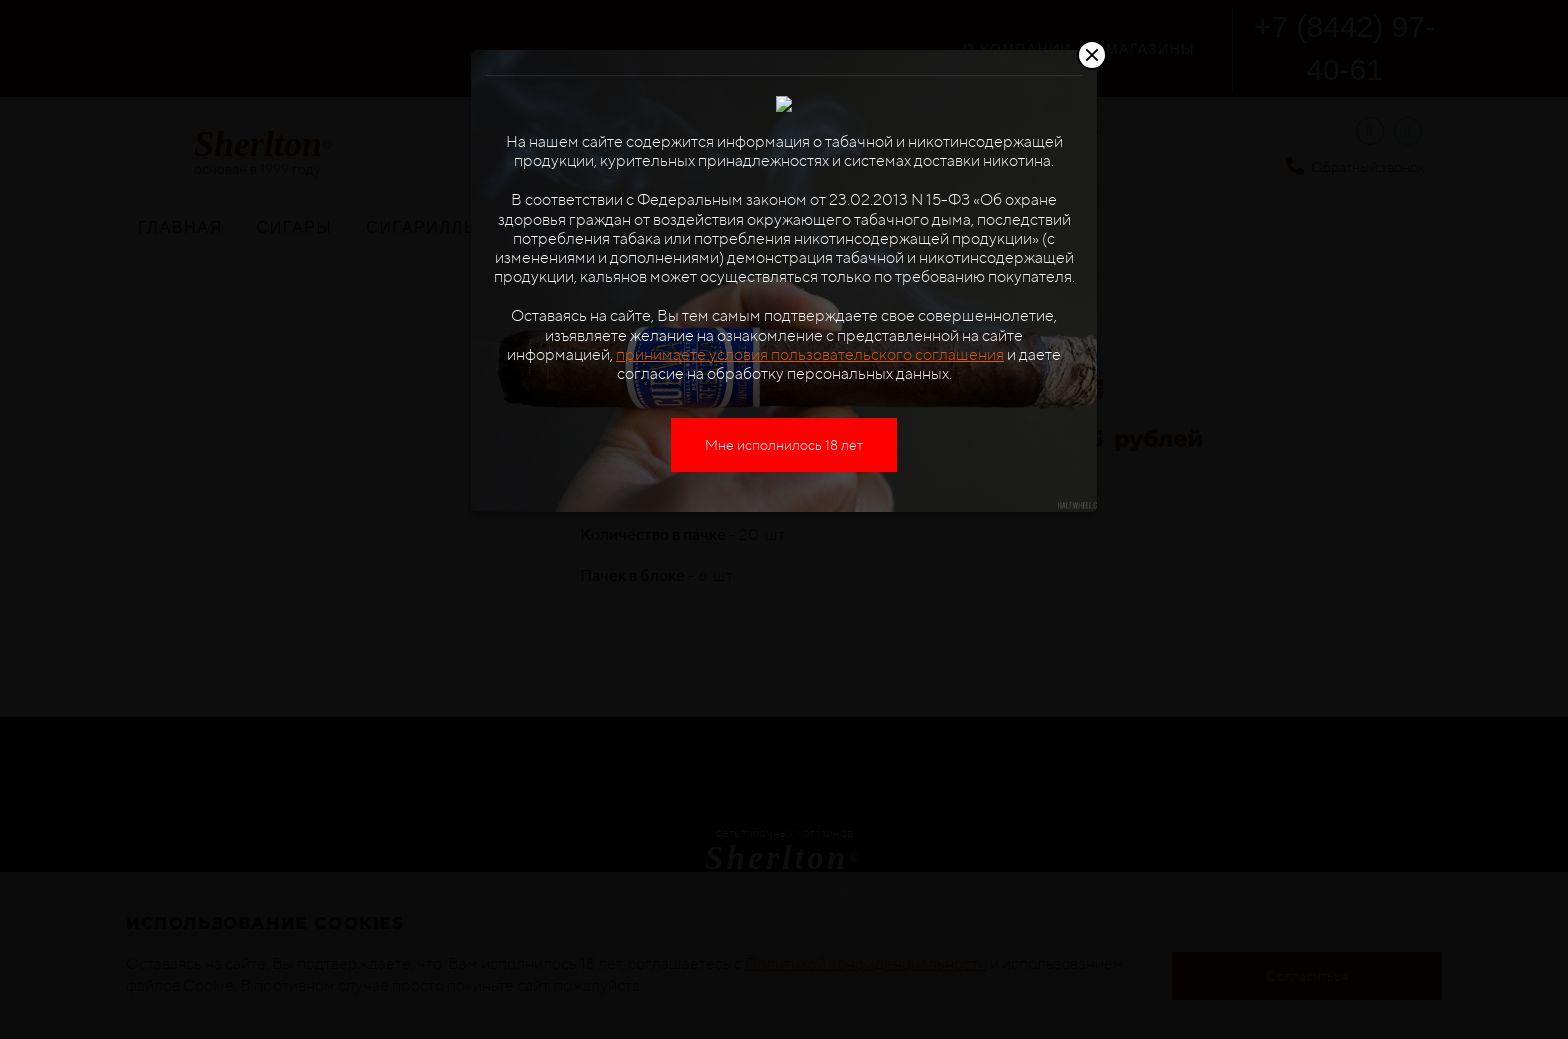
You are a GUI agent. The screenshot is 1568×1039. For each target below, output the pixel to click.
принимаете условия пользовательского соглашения (810, 421)
